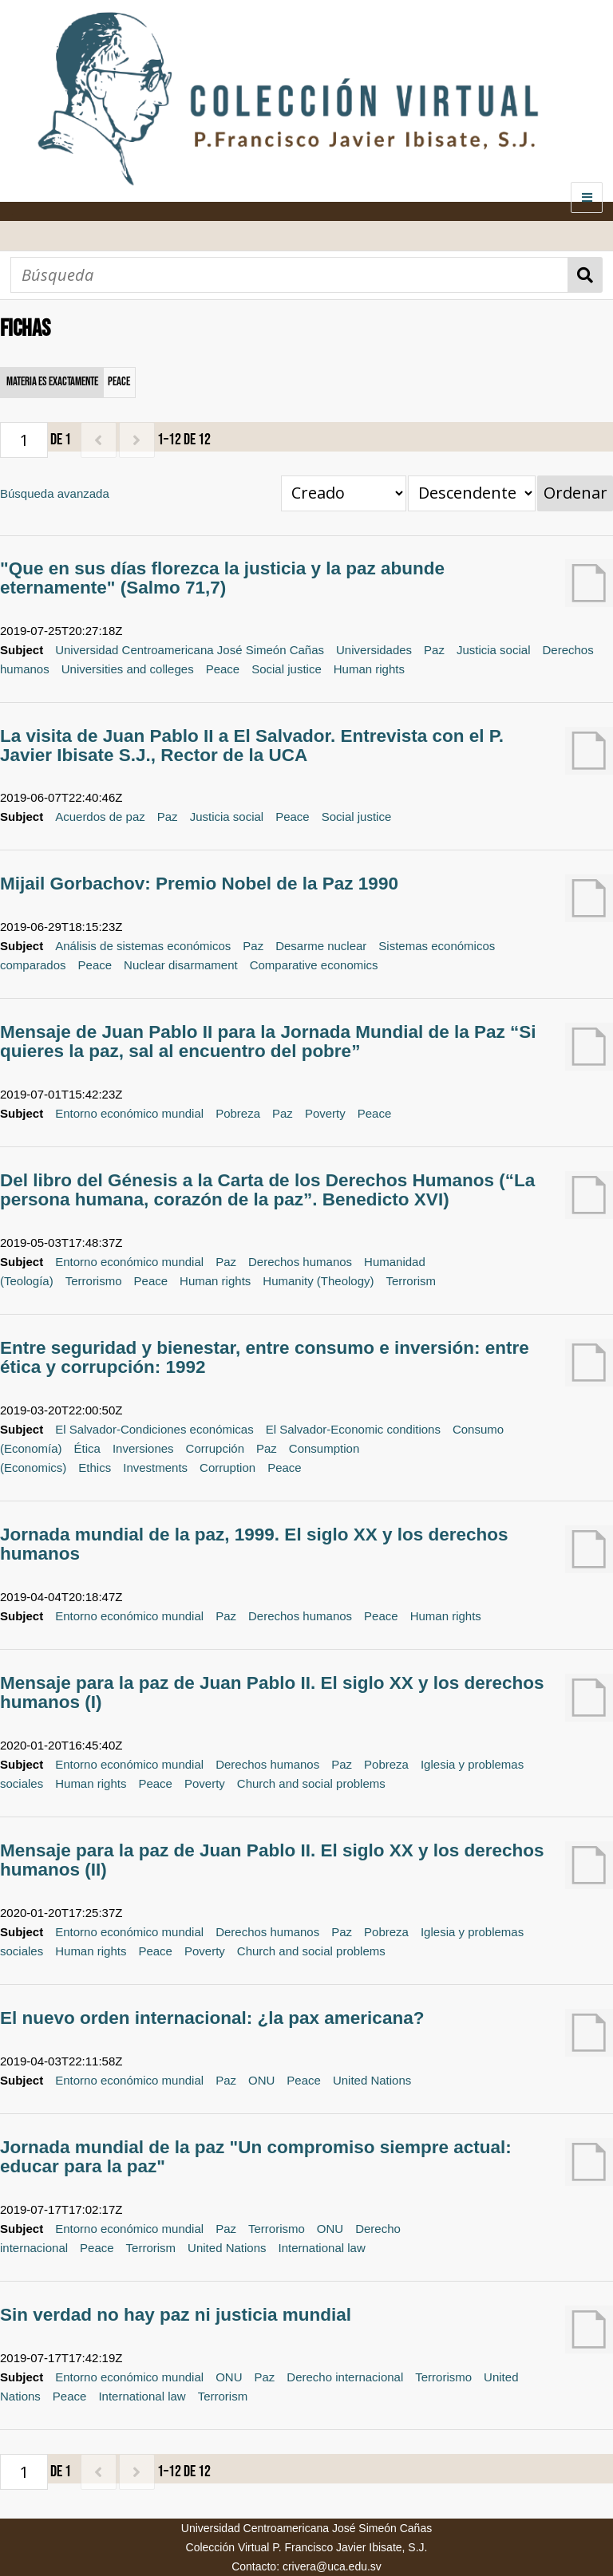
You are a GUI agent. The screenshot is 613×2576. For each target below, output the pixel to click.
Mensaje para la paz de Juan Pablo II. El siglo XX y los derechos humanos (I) (272, 1692)
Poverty (325, 1113)
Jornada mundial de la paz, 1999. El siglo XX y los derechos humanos (254, 1544)
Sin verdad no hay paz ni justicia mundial (175, 2315)
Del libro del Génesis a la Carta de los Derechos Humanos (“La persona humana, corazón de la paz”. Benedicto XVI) (267, 1189)
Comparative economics (314, 965)
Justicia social (494, 650)
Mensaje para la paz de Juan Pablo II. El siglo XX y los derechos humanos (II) (272, 1860)
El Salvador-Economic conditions (353, 1429)
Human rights (369, 669)
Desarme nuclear (320, 946)
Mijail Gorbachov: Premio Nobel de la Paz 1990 (199, 884)
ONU (261, 2080)
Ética (87, 1448)
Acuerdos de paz (100, 816)
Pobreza (238, 1113)
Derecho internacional (345, 2377)
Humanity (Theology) (318, 1281)
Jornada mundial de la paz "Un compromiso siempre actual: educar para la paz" (256, 2156)
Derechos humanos (300, 1261)
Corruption (227, 1467)
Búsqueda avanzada (54, 493)
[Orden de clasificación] (472, 493)
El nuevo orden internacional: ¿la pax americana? (212, 2018)
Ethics (94, 1467)
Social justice (286, 669)
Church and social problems (311, 1783)
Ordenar (575, 492)
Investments (155, 1467)
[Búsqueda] (289, 275)
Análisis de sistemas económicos (143, 946)
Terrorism (411, 1281)
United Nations (372, 2080)
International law (322, 2247)
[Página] (24, 440)
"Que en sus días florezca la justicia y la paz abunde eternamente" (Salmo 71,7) (222, 578)
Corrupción (215, 1448)
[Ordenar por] (343, 493)
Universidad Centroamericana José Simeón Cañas (189, 650)
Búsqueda (585, 275)
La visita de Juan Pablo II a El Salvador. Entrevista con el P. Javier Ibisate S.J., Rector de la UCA (252, 745)
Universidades (374, 650)
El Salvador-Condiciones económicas (154, 1429)
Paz (434, 650)
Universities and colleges (127, 669)
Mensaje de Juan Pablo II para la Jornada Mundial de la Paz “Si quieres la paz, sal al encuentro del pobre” (268, 1041)
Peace (223, 669)
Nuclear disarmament (181, 965)
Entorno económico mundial (129, 1113)
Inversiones (143, 1448)
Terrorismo (93, 1281)
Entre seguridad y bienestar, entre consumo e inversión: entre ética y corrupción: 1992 (264, 1357)
